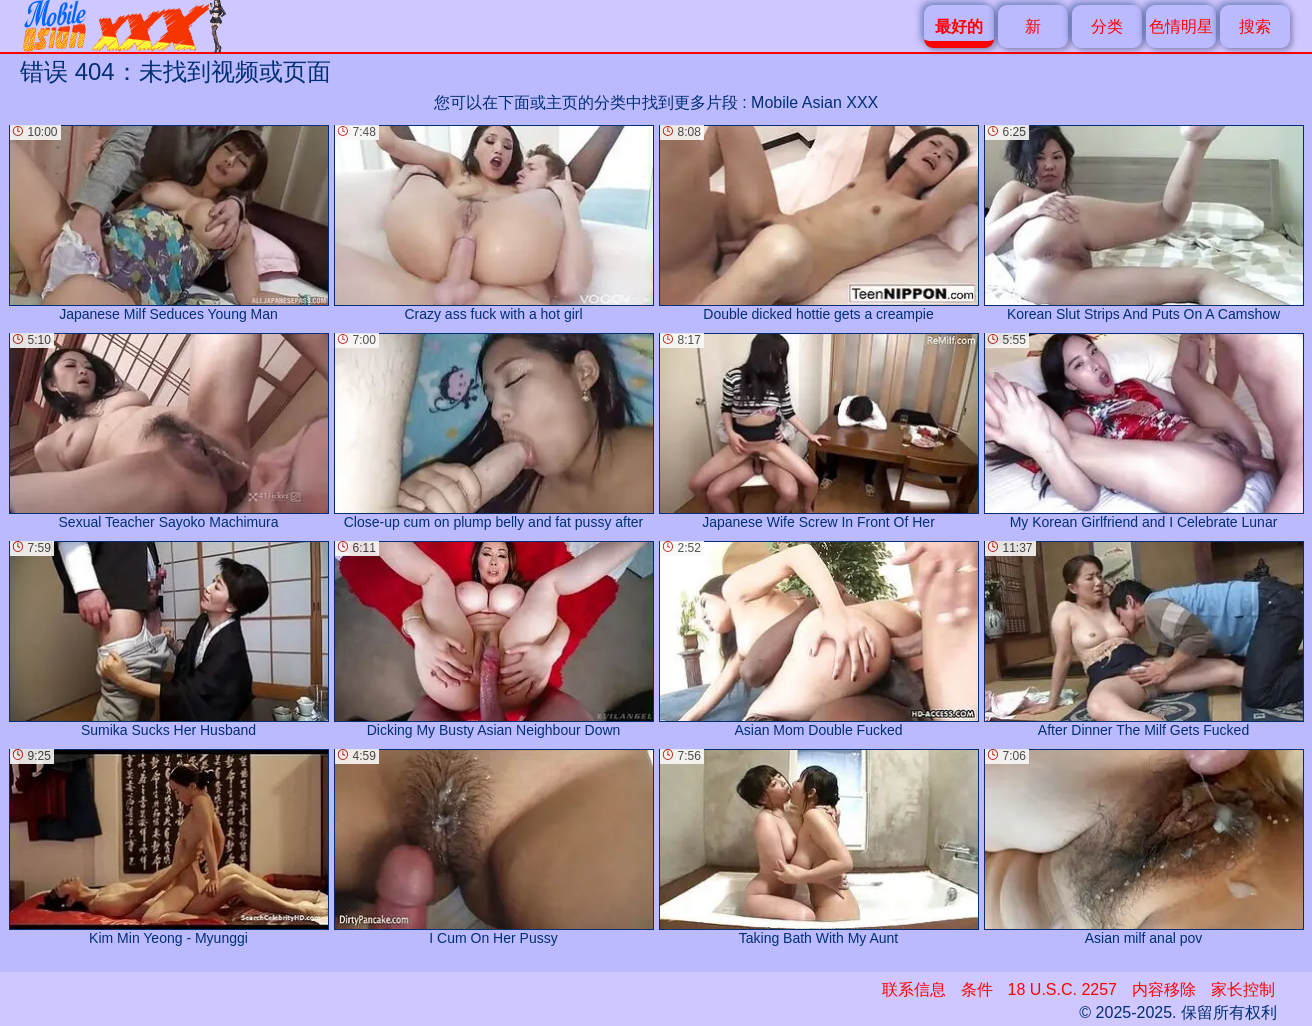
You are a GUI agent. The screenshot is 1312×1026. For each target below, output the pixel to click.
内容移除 (1164, 989)
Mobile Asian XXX (814, 102)
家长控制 (1243, 989)
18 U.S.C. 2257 (1062, 989)
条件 (977, 989)
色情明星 (1181, 26)
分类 (1107, 26)
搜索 (1255, 26)
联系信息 (914, 989)
